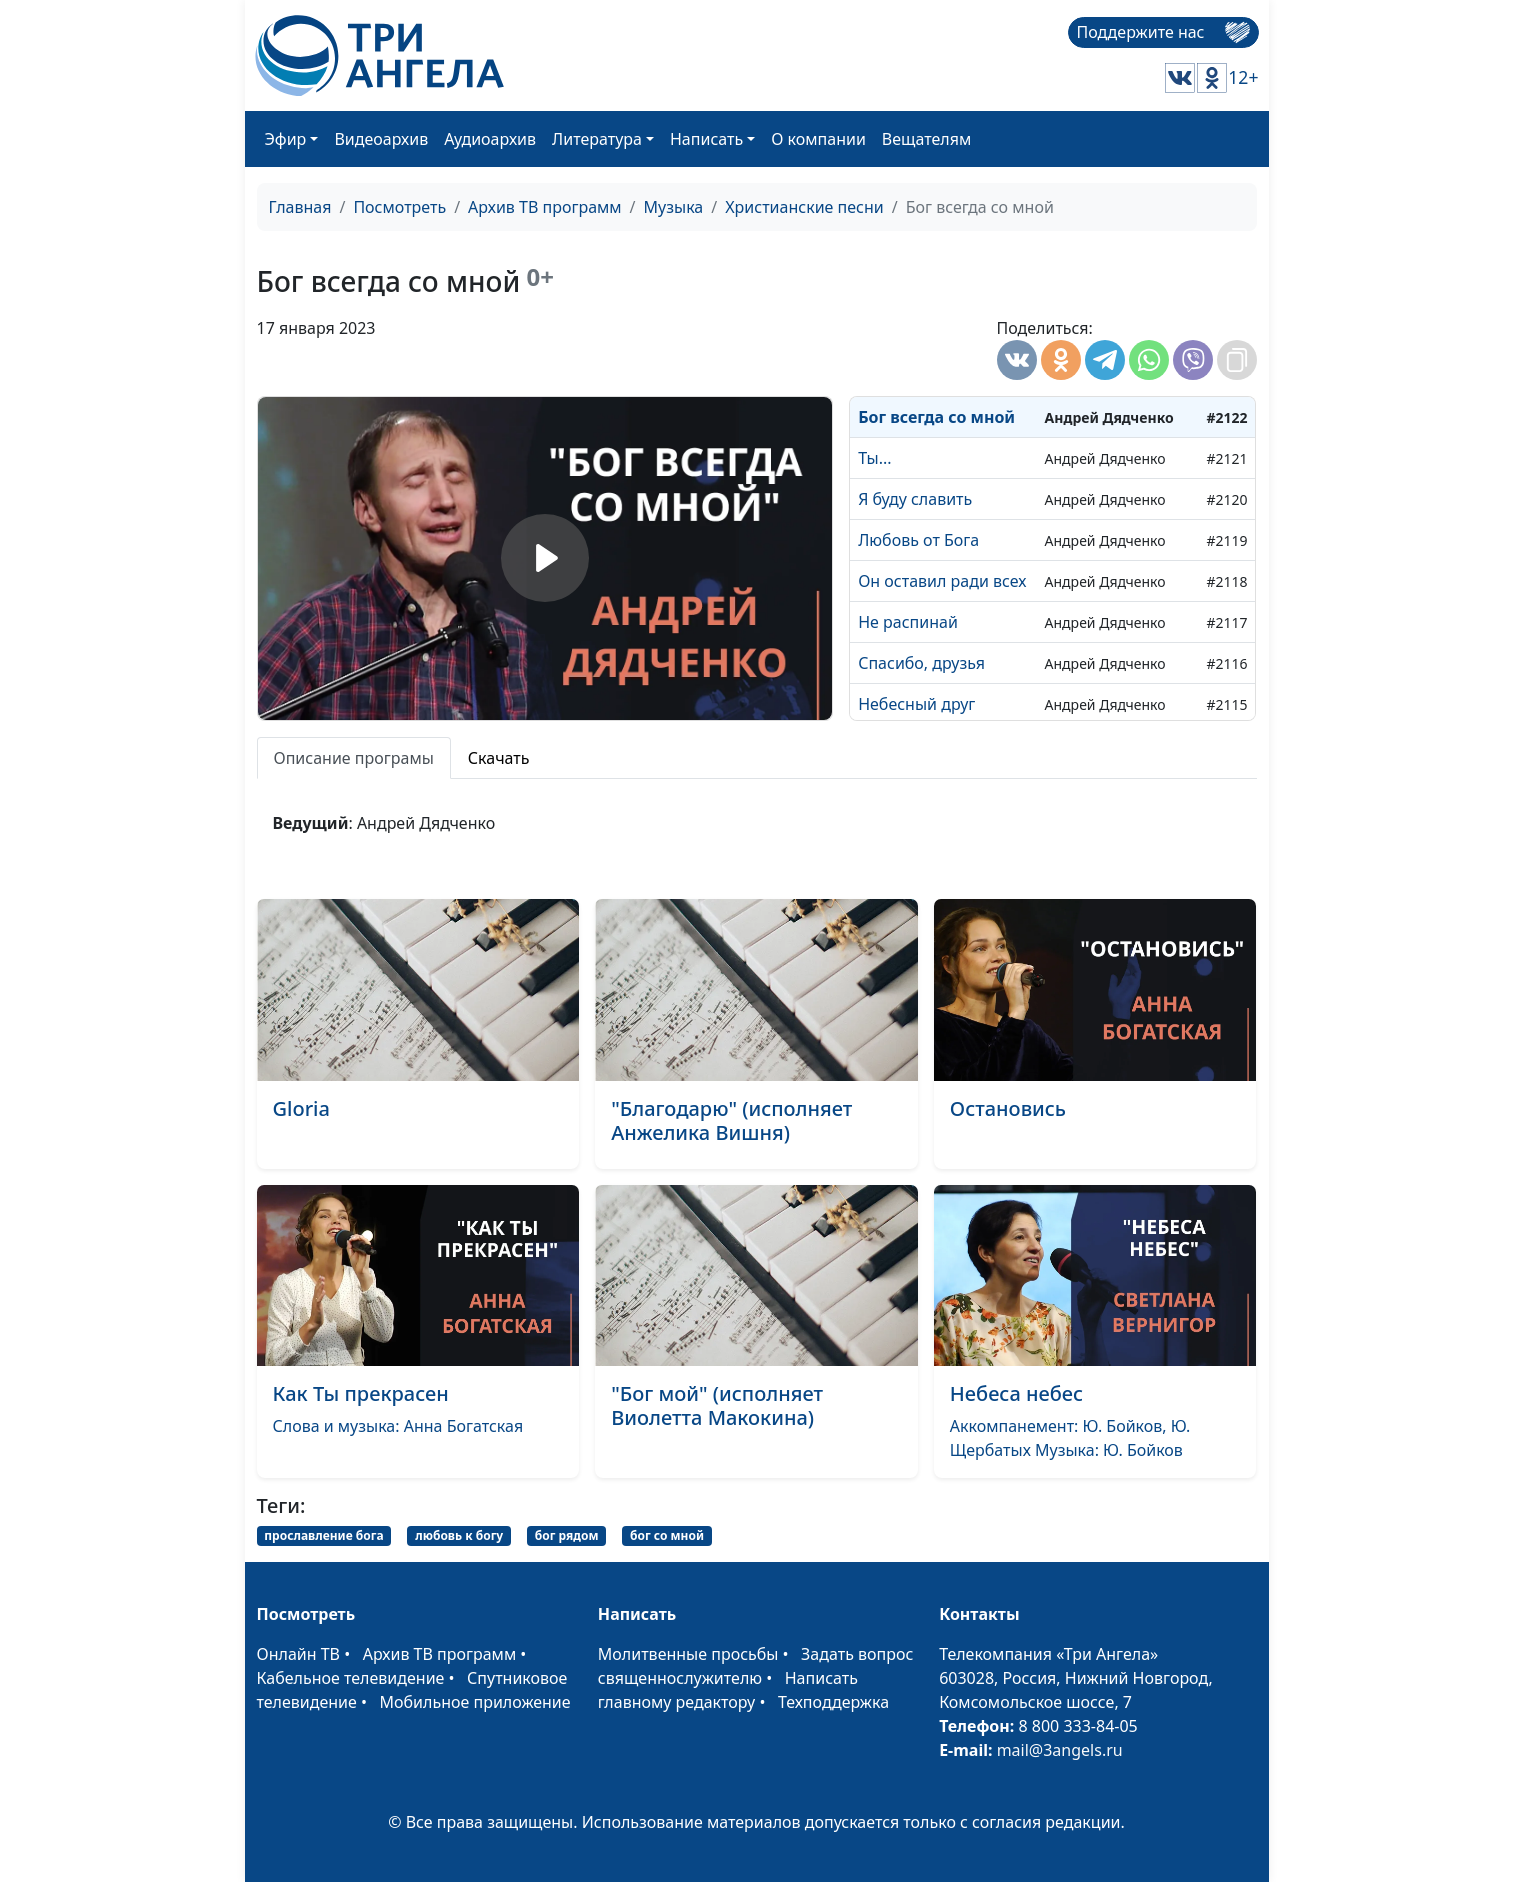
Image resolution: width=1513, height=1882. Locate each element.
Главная (300, 207)
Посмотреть (399, 207)
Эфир (286, 139)
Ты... (874, 458)
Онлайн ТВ (299, 1654)
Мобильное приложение (475, 1702)
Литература (597, 139)
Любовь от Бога (918, 540)
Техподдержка (833, 1702)
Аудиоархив (490, 139)
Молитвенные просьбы (688, 1654)
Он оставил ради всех (942, 581)
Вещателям (926, 139)
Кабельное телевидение (351, 1678)
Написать (706, 139)
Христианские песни (804, 207)
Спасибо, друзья (921, 663)
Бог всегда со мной (936, 417)
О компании (818, 139)
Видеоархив (381, 139)
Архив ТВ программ (545, 207)
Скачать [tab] (499, 758)
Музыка (674, 207)
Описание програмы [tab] (354, 758)
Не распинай (908, 622)
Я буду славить (915, 499)
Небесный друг (916, 704)
